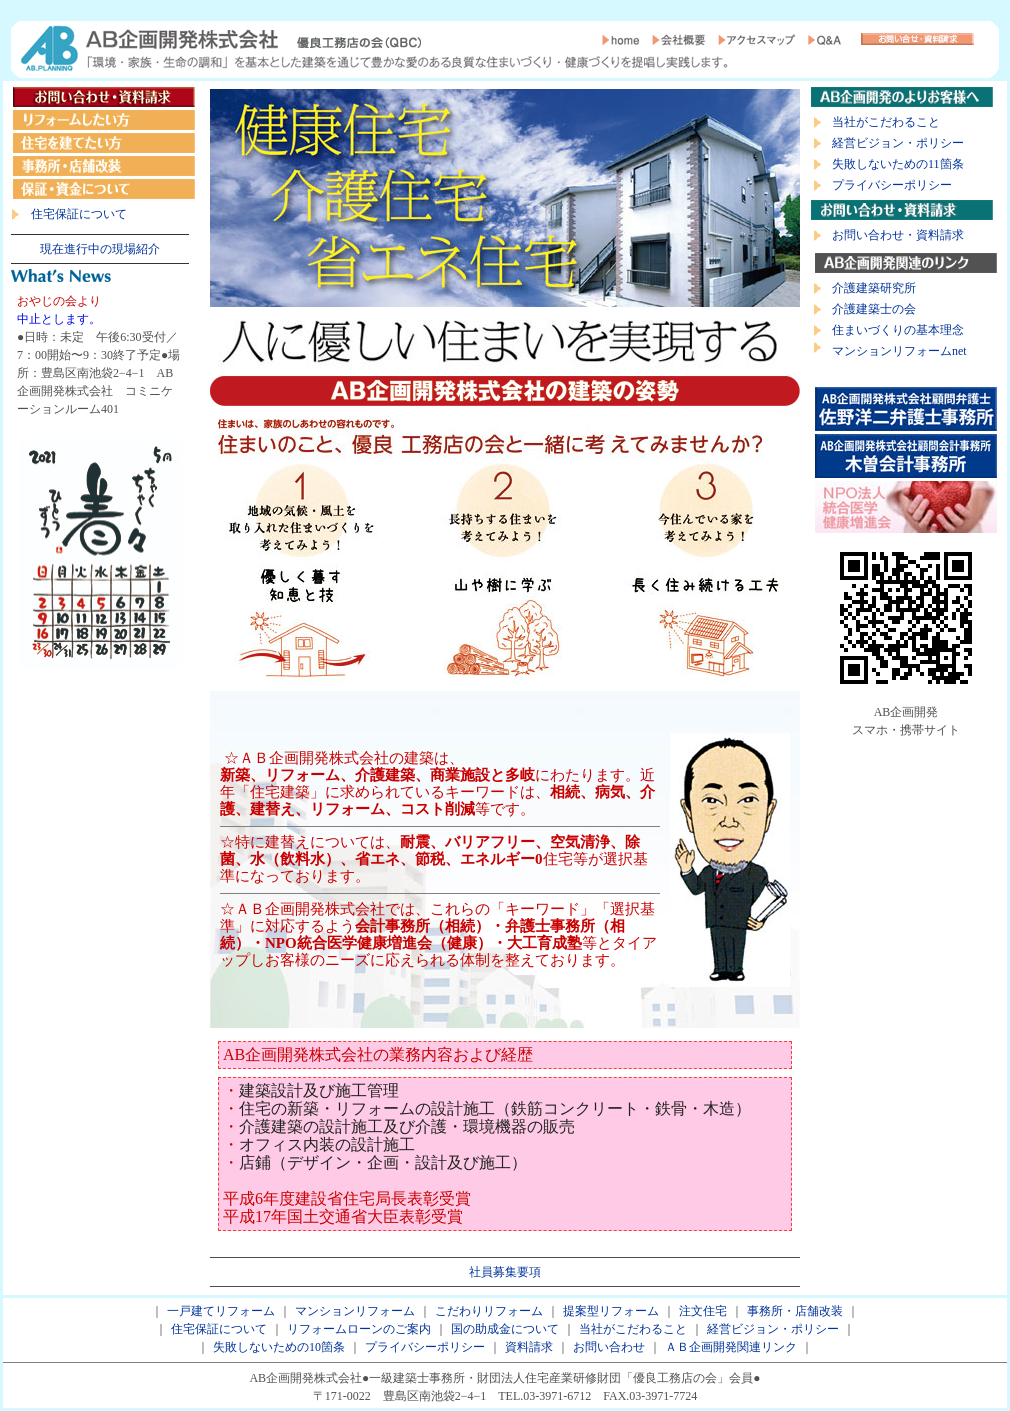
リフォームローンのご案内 (359, 1329)
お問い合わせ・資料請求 (898, 235)
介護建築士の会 (874, 309)
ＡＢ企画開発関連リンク (731, 1347)
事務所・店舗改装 (795, 1311)
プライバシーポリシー (892, 185)
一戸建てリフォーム (221, 1311)
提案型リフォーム (611, 1311)
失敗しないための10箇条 (279, 1347)
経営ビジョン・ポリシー (898, 143)
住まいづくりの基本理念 (898, 330)
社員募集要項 (505, 1272)
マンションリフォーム (355, 1311)
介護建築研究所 (874, 288)
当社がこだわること (886, 122)
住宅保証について (79, 214)
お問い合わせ (609, 1347)
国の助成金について (505, 1329)
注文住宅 (703, 1311)
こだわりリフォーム (489, 1311)
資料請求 (529, 1347)
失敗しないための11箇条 (898, 164)
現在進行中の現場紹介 (100, 249)
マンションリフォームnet (899, 351)
